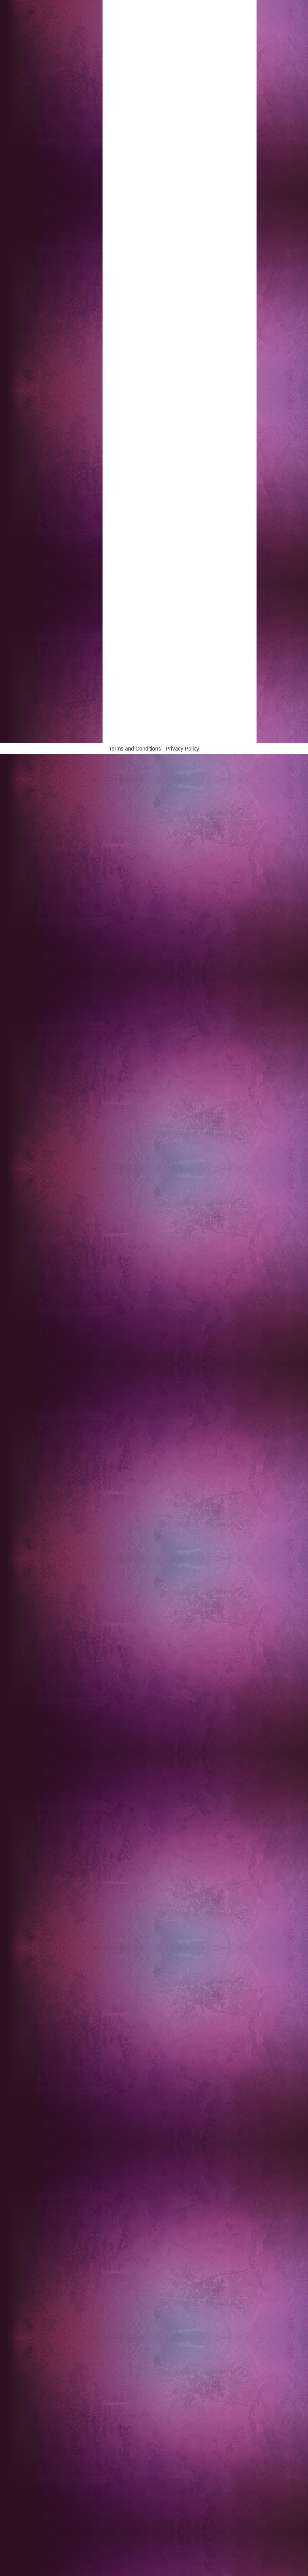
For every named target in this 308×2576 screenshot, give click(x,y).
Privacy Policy (182, 749)
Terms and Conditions (135, 749)
